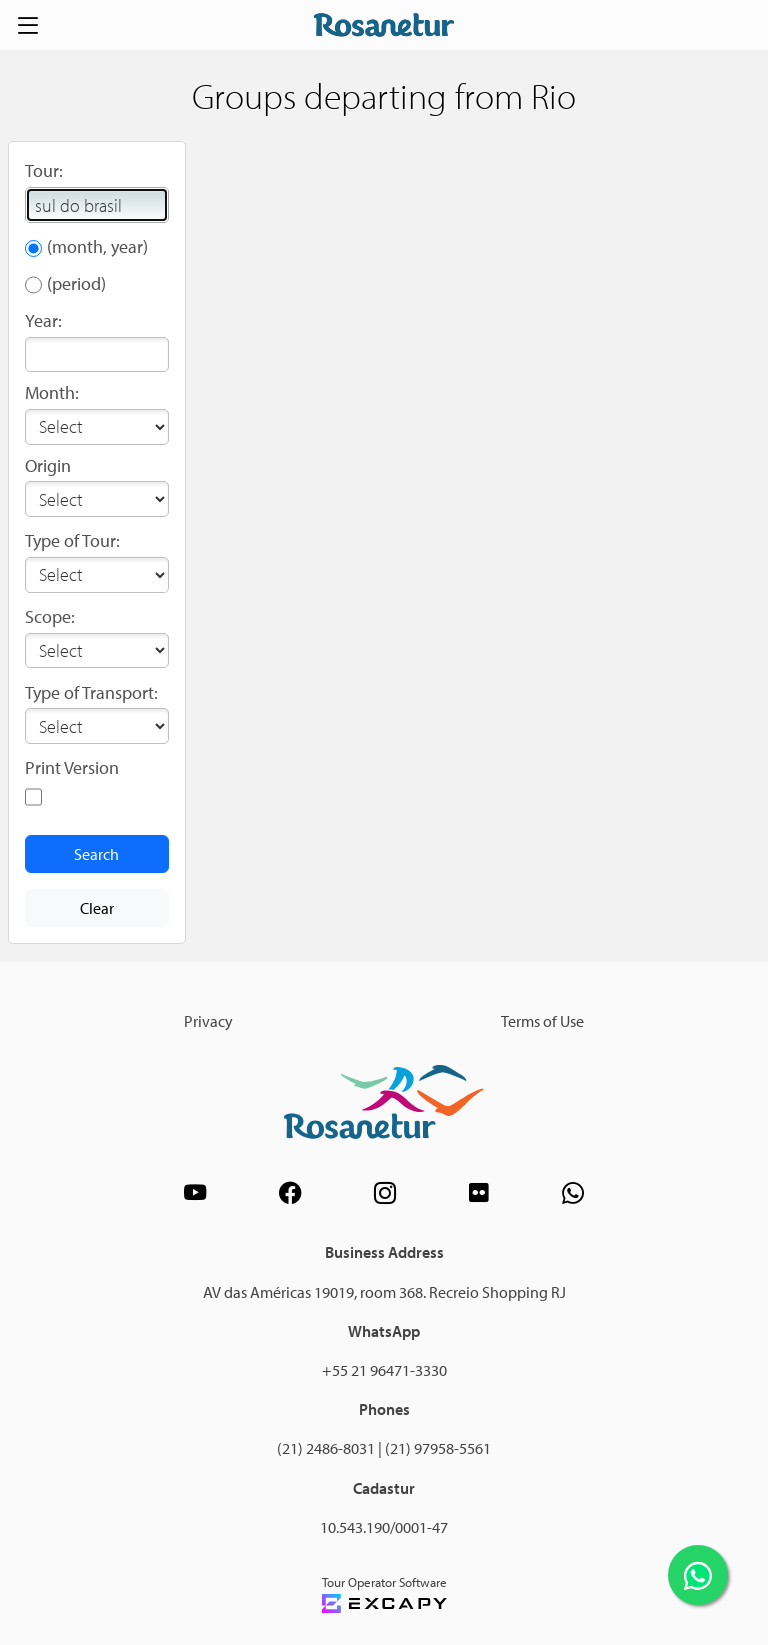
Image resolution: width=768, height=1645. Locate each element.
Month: (52, 392)
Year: (43, 320)
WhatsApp (384, 1331)
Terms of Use (542, 1021)
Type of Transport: (91, 692)
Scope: (50, 616)
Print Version (72, 767)
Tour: (44, 170)
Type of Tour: (72, 540)
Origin (48, 465)
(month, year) (97, 246)
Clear (97, 908)
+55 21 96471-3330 (384, 1370)
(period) (76, 283)
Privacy (208, 1021)
